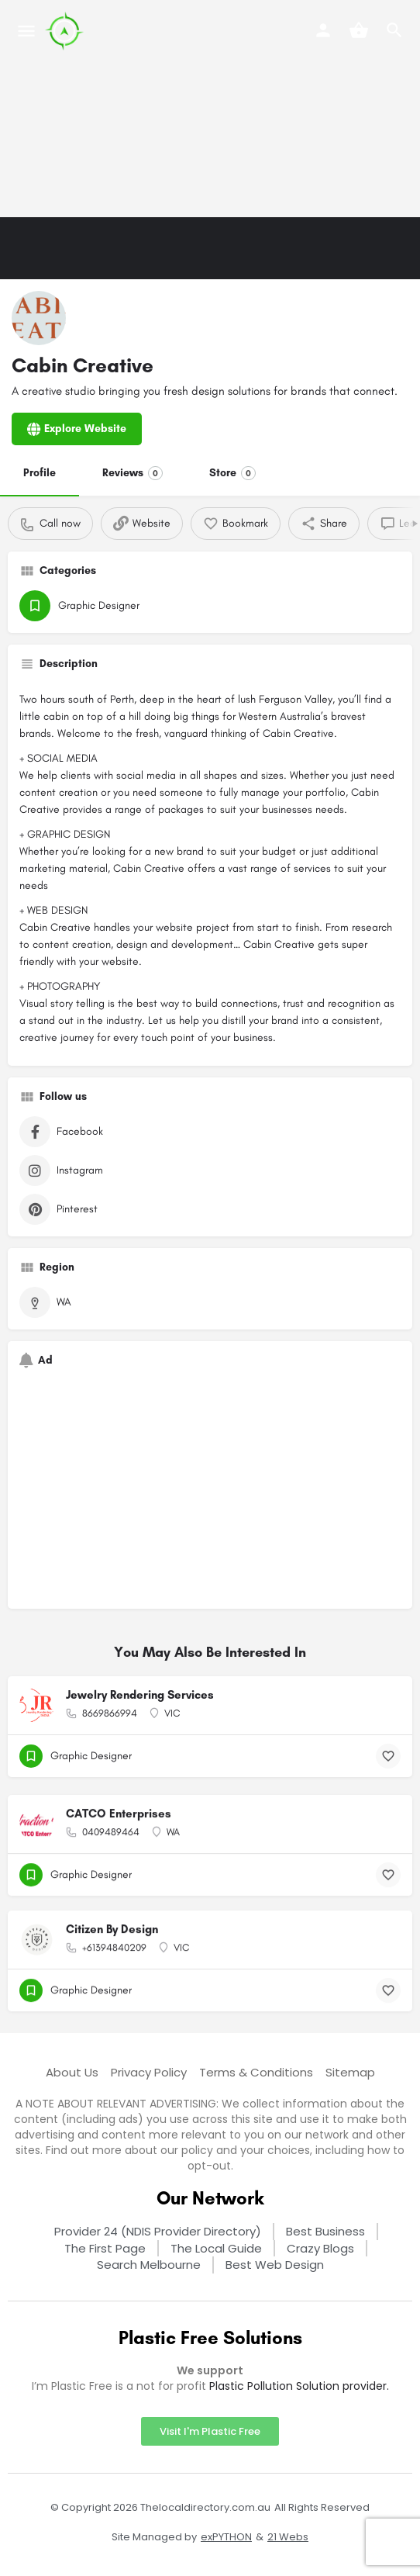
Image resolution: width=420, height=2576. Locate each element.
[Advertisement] (210, 108)
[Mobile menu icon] (26, 31)
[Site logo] (66, 31)
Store (232, 473)
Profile (39, 472)
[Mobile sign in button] (323, 30)
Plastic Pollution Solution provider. (299, 2386)
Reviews (132, 473)
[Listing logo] (39, 318)
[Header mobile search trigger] (394, 30)
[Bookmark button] (388, 1756)
